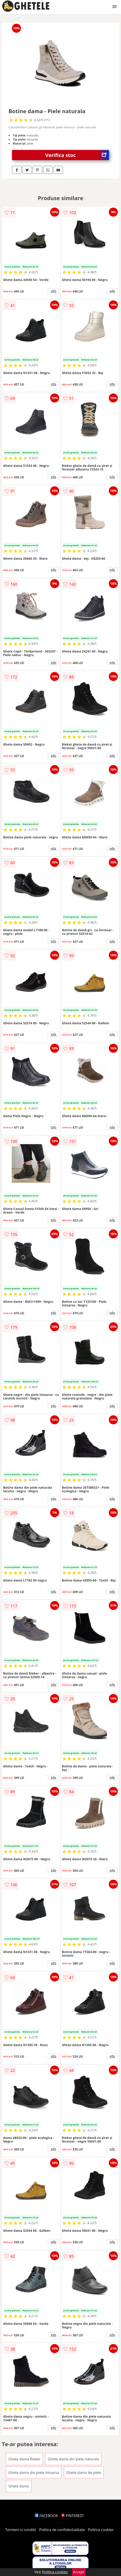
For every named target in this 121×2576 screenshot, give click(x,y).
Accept (78, 2571)
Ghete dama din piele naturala (73, 2459)
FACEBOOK (46, 2515)
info (53, 291)
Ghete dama (18, 2486)
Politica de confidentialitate (62, 2529)
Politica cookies (101, 2529)
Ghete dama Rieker (24, 2459)
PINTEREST (72, 2515)
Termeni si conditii (20, 2529)
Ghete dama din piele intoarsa (33, 2472)
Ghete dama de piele (83, 2472)
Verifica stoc (77, 155)
